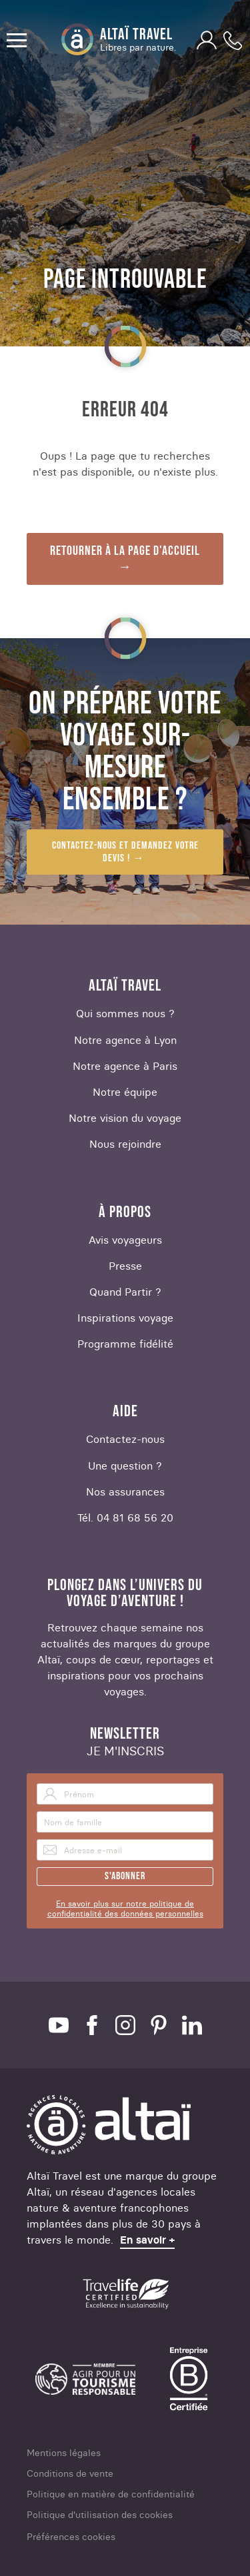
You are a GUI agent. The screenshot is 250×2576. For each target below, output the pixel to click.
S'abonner (125, 1876)
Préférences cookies (71, 2537)
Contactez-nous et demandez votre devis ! (125, 852)
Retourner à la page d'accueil (125, 551)
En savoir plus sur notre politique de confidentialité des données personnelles (125, 1908)
